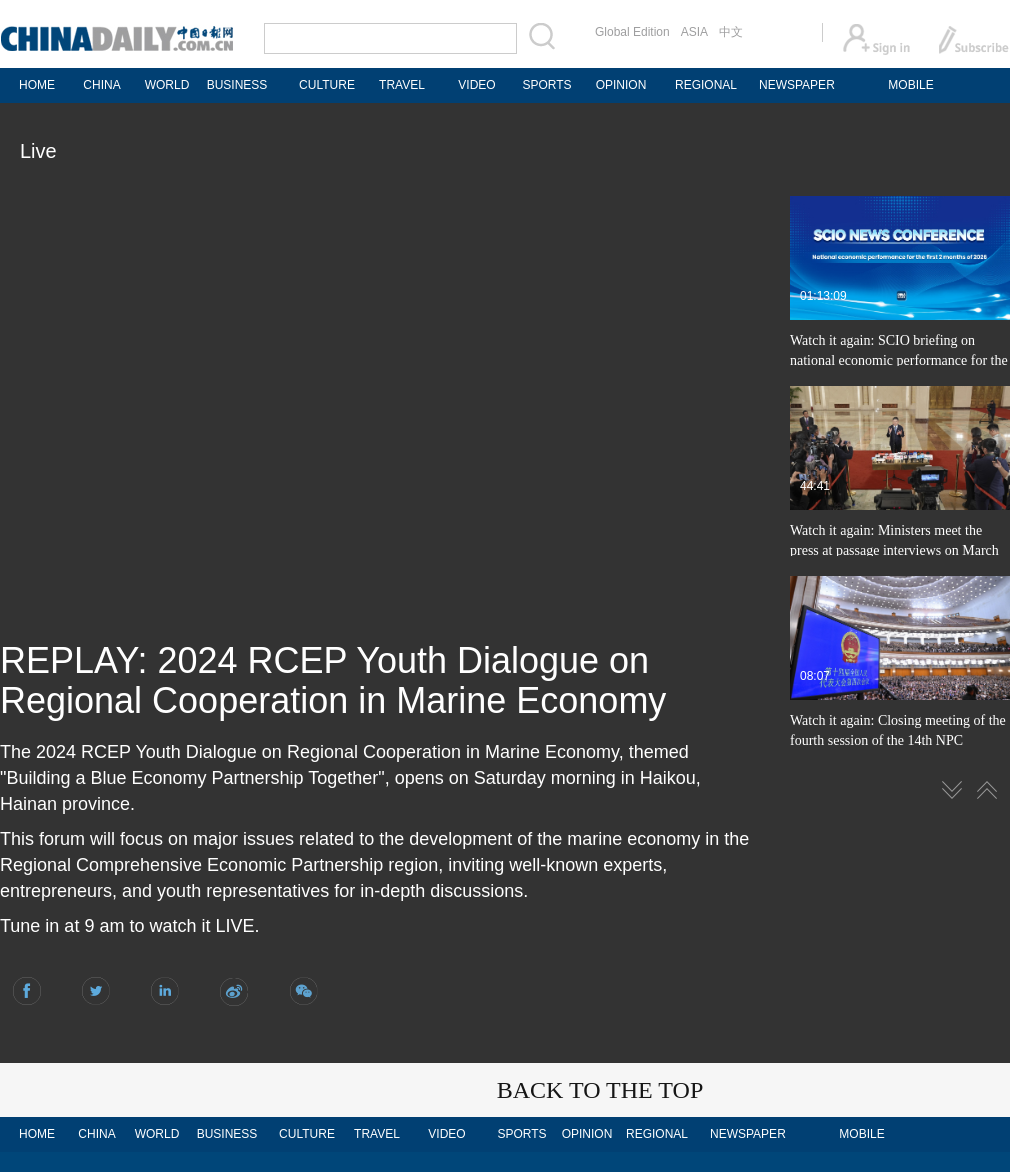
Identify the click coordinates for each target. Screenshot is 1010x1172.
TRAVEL (402, 85)
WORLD (167, 85)
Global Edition (632, 32)
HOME (37, 85)
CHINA (101, 85)
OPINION (621, 85)
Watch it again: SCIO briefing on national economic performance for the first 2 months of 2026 (899, 360)
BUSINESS (237, 85)
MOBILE (910, 85)
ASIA (694, 32)
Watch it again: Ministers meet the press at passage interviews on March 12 (894, 550)
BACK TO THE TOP (600, 1090)
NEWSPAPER (796, 85)
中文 (731, 32)
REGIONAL (706, 85)
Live (38, 151)
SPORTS (546, 85)
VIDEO (476, 85)
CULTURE (327, 85)
